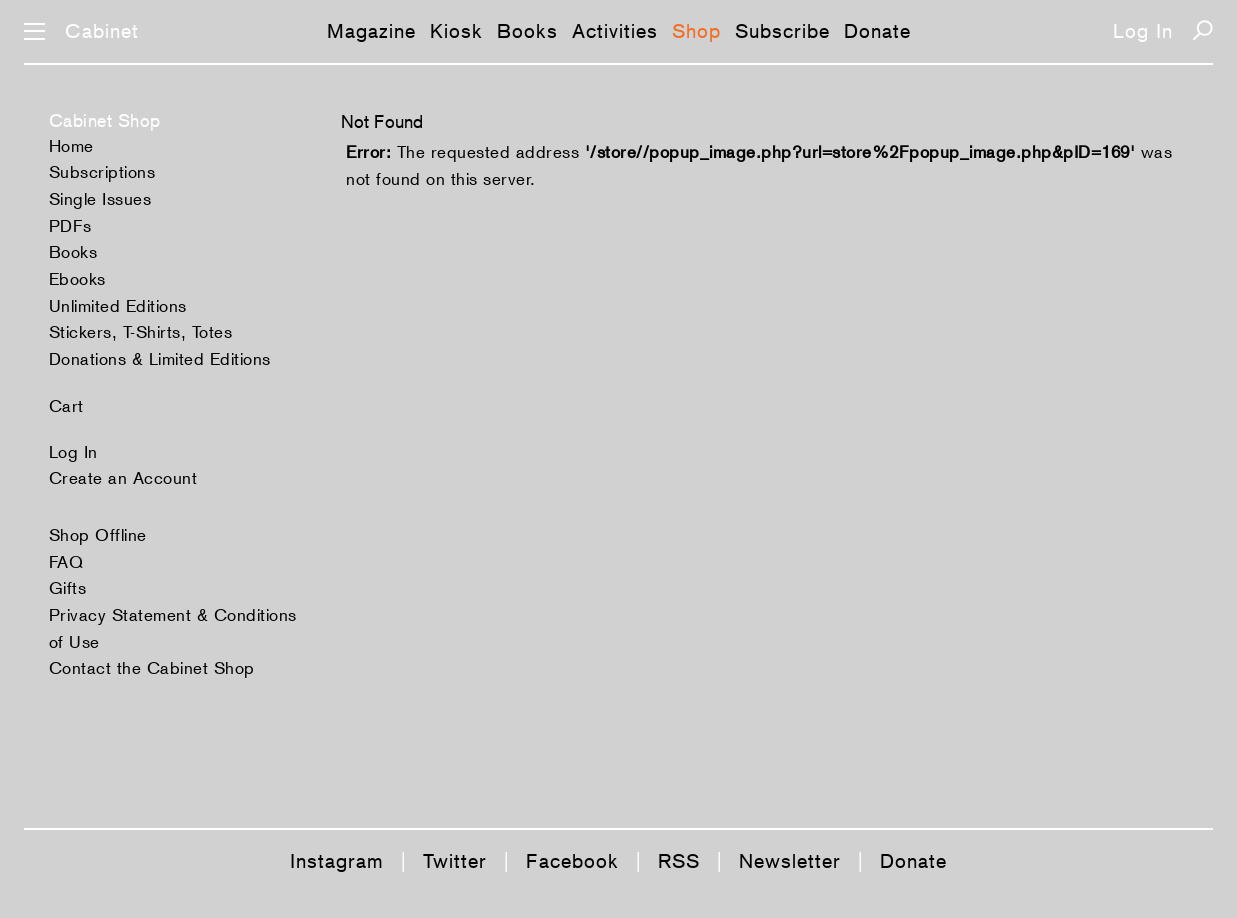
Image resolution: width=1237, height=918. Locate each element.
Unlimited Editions (118, 306)
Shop (696, 31)
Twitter (455, 861)
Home (71, 146)
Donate (877, 31)
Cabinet (102, 31)
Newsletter (790, 861)
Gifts (68, 588)
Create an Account (123, 478)
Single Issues (100, 199)
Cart (66, 406)
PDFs (70, 226)
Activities (615, 31)
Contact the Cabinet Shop (152, 668)
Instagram (337, 861)
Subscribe (782, 31)
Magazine (371, 31)
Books (527, 31)
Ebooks (77, 279)
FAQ (66, 562)
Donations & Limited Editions (160, 359)
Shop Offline (98, 535)
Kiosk (456, 31)
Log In (1143, 31)
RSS (679, 861)
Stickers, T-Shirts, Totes (141, 332)
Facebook (572, 861)
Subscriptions (102, 172)
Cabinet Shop (105, 120)
